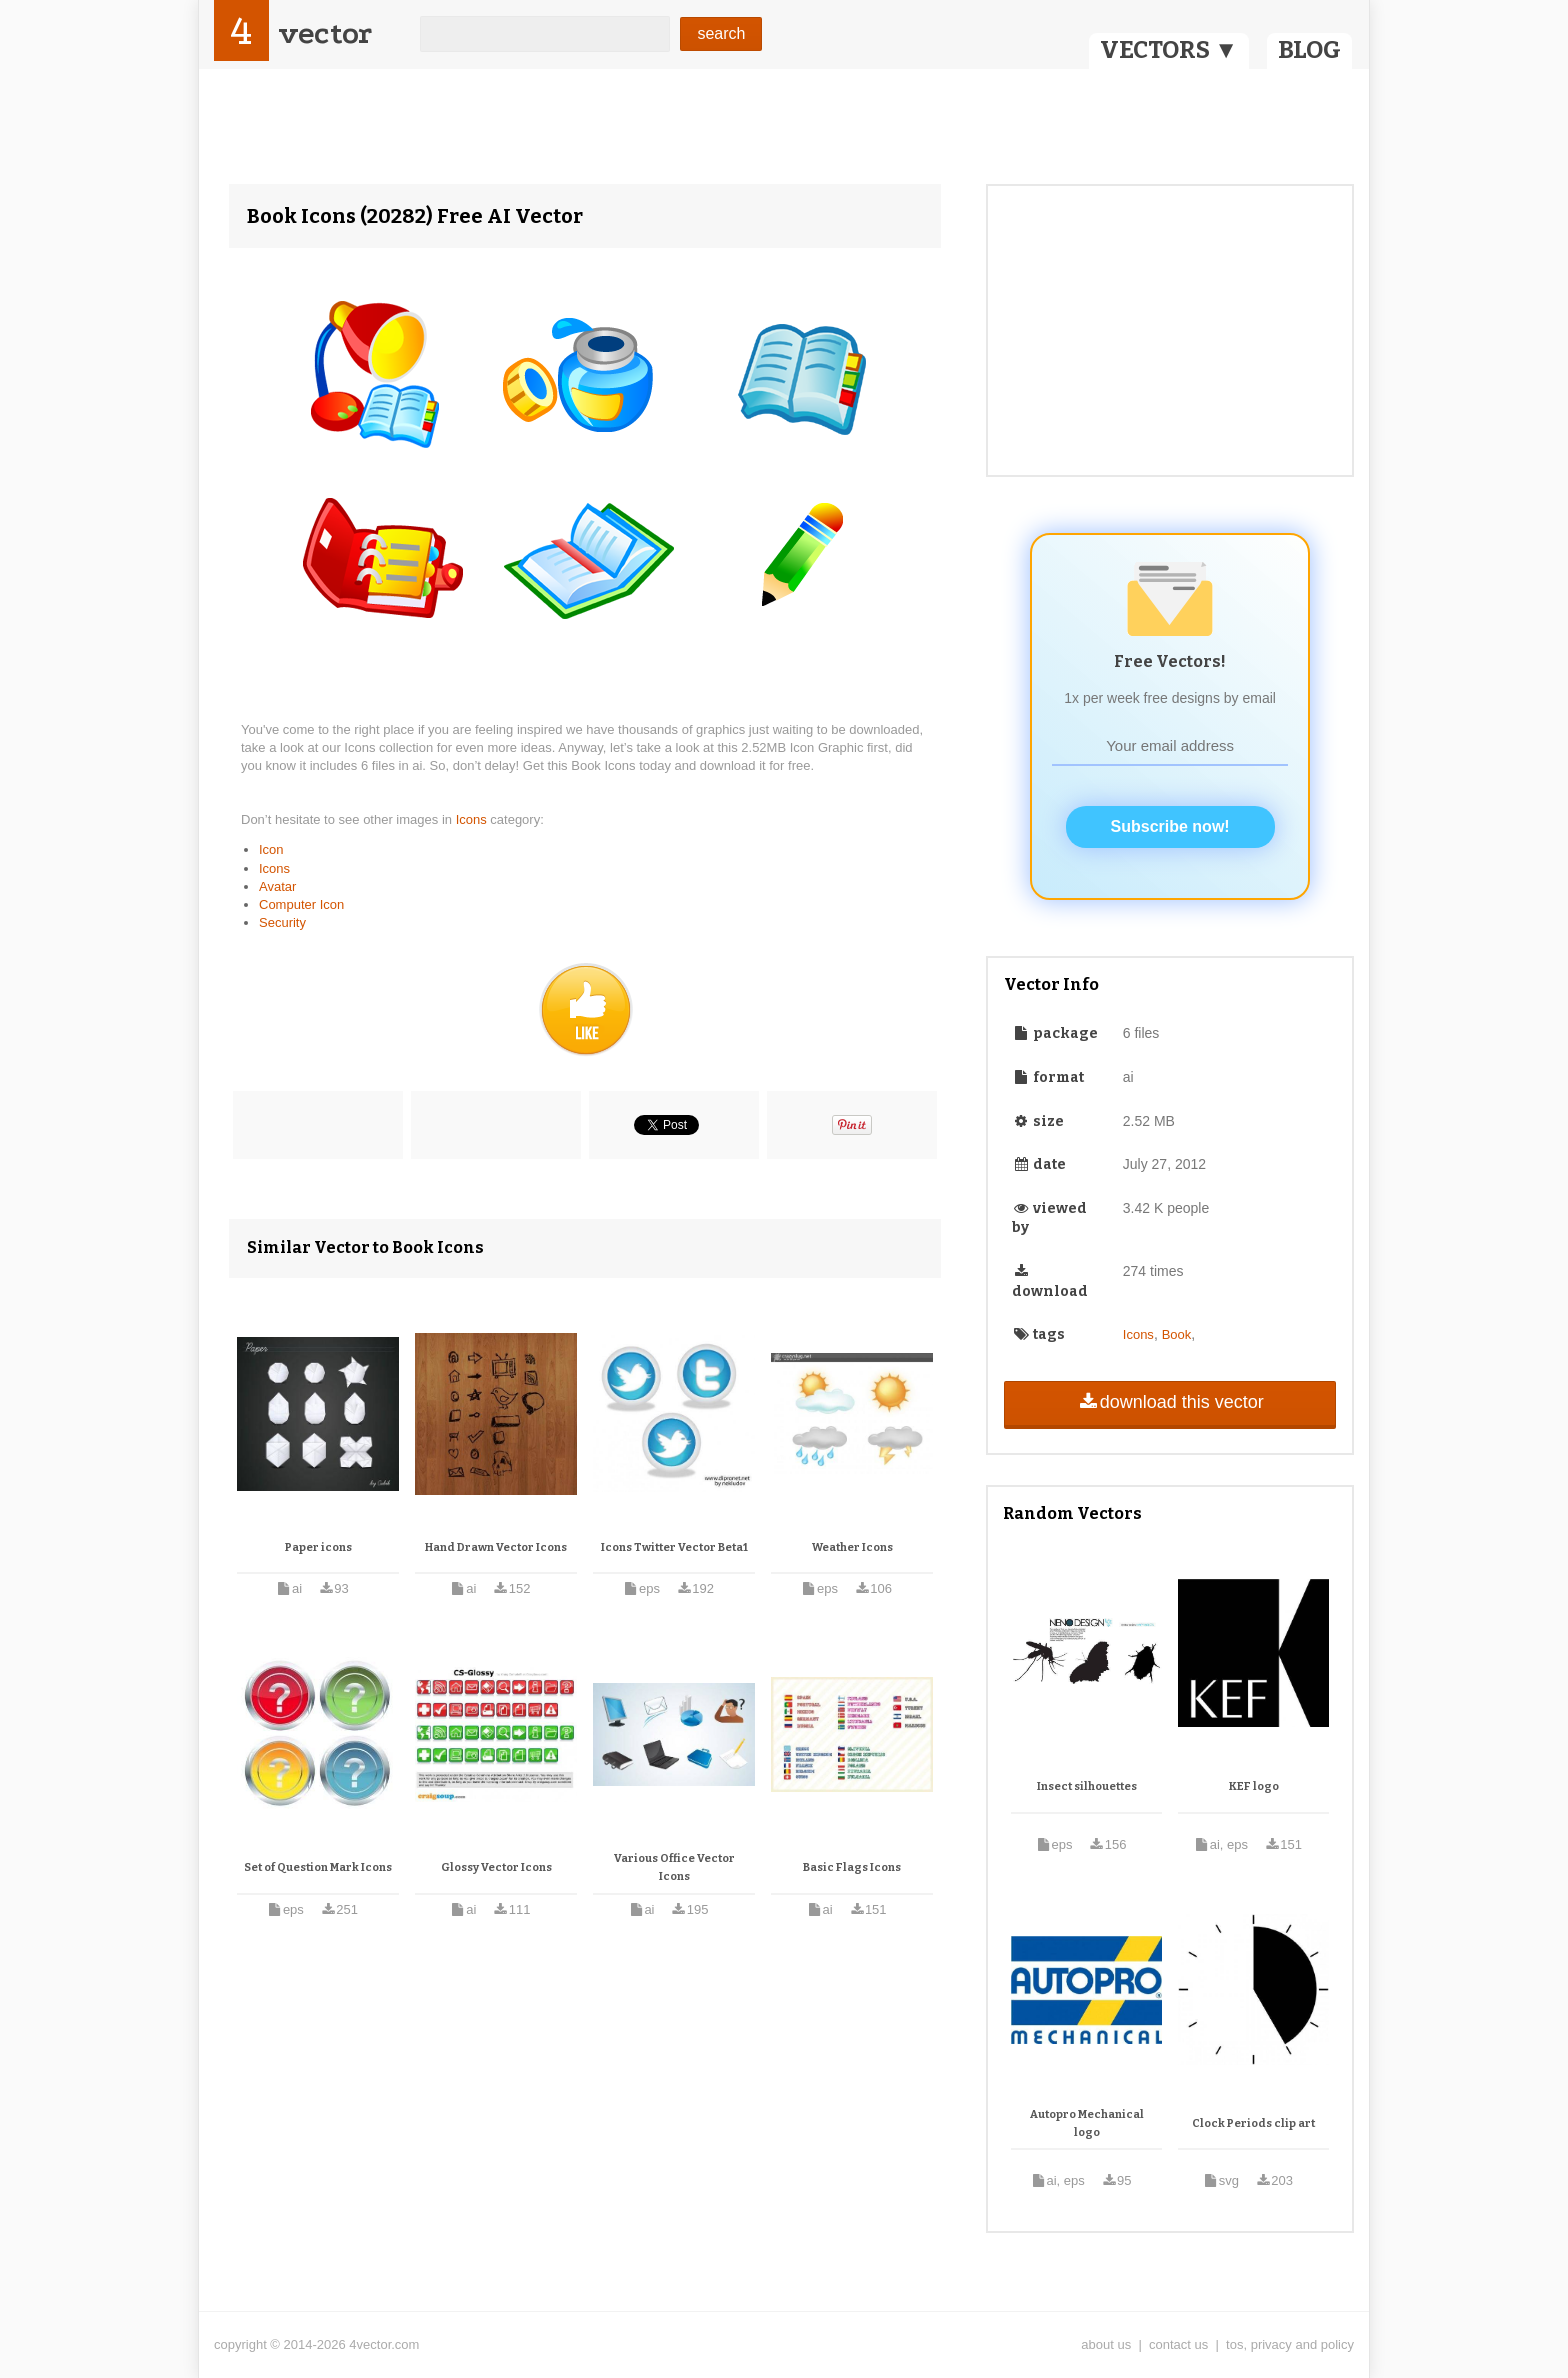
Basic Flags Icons (852, 1867)
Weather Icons (852, 1547)
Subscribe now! (1170, 826)
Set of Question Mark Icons (318, 1867)
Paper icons (318, 1547)
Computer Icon (301, 904)
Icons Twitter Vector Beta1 (674, 1547)
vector (325, 33)
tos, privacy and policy (1290, 2344)
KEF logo (1254, 1786)
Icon (271, 849)
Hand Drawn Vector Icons (496, 1547)
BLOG (1309, 50)
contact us (1178, 2344)
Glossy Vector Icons (496, 1867)
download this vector (1169, 1402)
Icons (473, 819)
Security (282, 922)
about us (1106, 2344)
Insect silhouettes (1087, 1786)
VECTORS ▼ (1169, 50)
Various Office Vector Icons (674, 1867)
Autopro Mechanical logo (1087, 2123)
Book (1177, 1334)
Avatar (277, 886)
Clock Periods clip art (1253, 2123)
